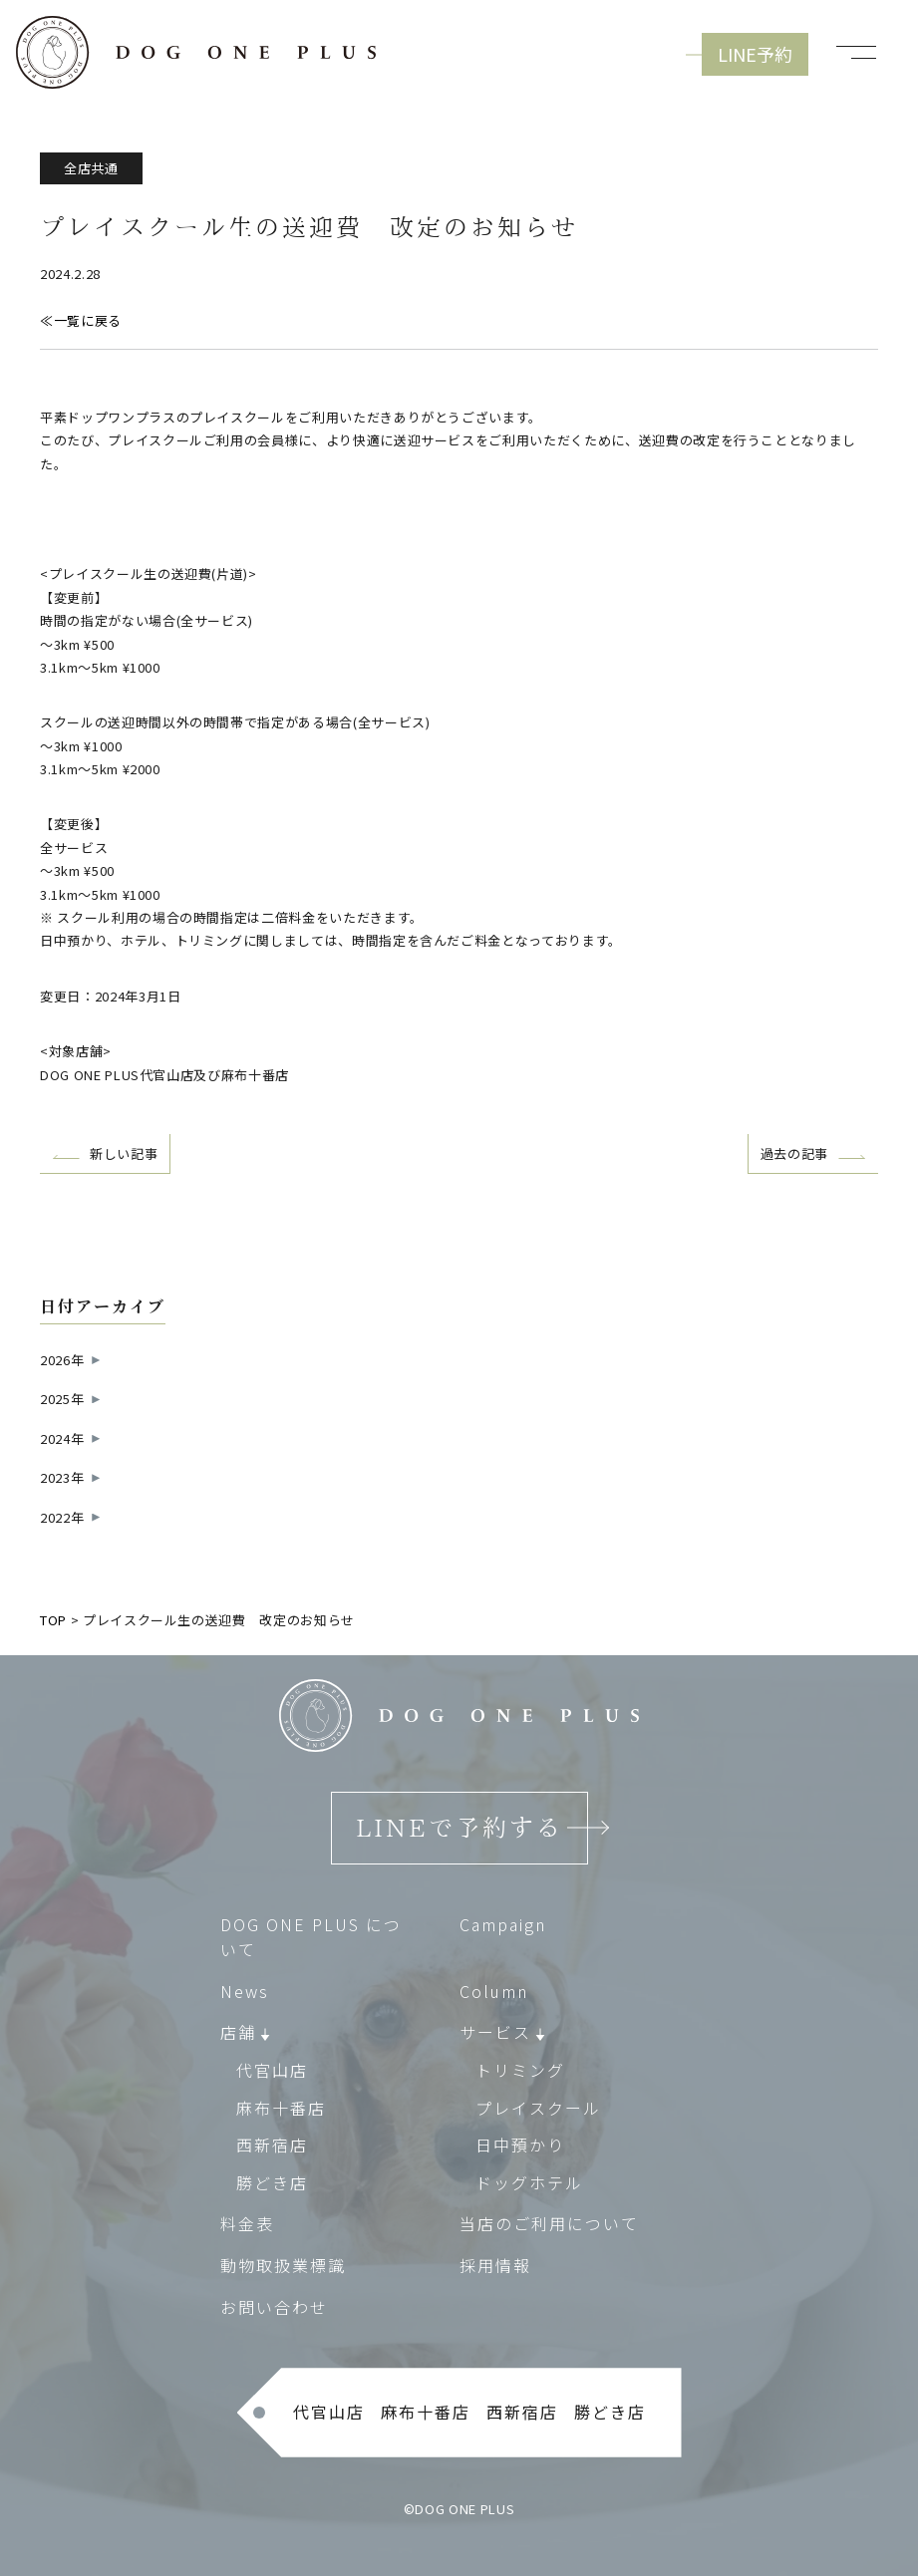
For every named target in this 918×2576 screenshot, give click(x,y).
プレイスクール (538, 2108)
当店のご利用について (549, 2224)
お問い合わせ (274, 2307)
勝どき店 (272, 2182)
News (244, 1991)
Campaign (502, 1924)
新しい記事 (123, 1153)
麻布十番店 (281, 2108)
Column (493, 1991)
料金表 (247, 2224)
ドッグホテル (529, 2182)
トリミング (520, 2070)
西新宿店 (272, 2145)
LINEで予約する (459, 1829)
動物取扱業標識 (283, 2265)
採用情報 (495, 2265)
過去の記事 (794, 1153)
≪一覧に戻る (81, 320)
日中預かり (520, 2145)
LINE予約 (755, 54)
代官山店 (272, 2070)
